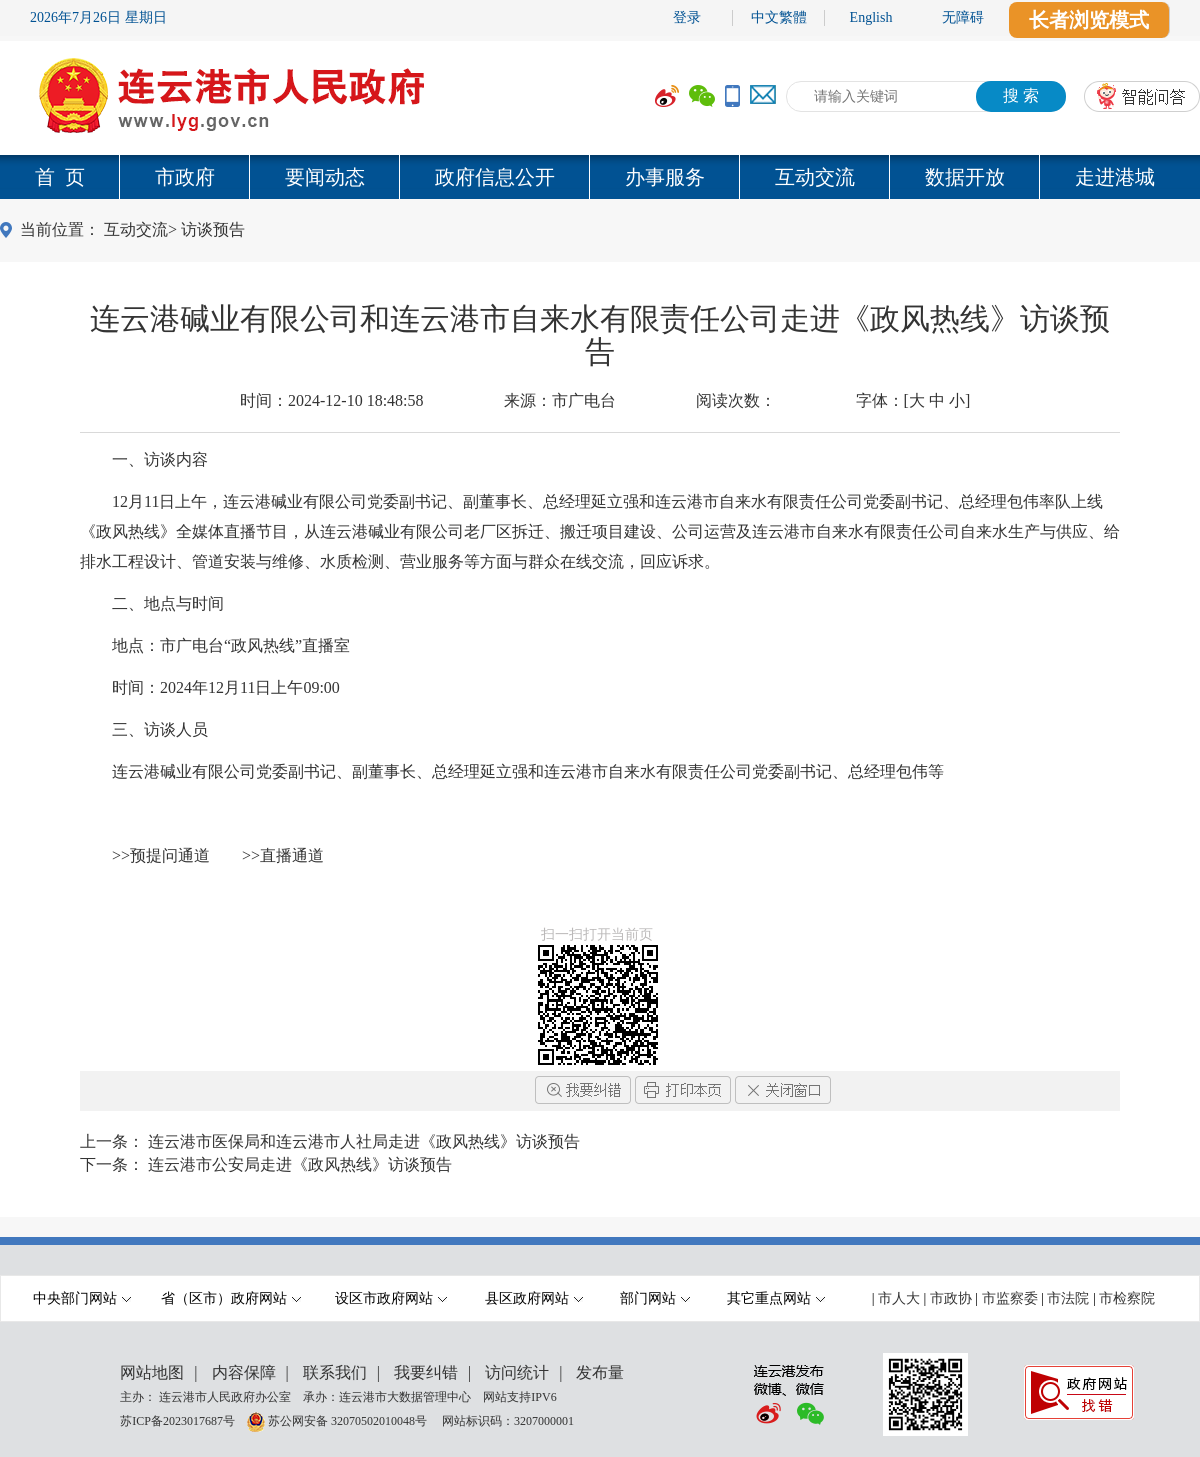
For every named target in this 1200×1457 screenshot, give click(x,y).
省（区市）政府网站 (231, 1298)
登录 (687, 17)
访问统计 (517, 1372)
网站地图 (152, 1372)
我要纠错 (426, 1372)
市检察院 (1127, 1298)
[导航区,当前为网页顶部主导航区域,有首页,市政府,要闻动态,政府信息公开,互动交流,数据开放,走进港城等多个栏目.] (600, 177)
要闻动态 (325, 177)
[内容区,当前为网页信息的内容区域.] (600, 679)
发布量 (600, 1372)
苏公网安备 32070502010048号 (349, 1420)
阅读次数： (736, 400)
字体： (913, 400)
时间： (332, 400)
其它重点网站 (776, 1298)
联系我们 (335, 1372)
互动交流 (815, 177)
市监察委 (1010, 1298)
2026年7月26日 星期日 (98, 17)
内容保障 (244, 1372)
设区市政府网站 (391, 1298)
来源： (560, 400)
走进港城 (1115, 177)
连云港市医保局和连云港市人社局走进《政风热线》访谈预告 (364, 1141)
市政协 (951, 1298)
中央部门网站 (82, 1298)
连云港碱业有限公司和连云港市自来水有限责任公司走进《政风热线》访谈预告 (600, 335)
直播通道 (292, 855)
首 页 (60, 177)
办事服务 (665, 177)
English (871, 17)
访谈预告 (213, 229)
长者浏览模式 (1089, 20)
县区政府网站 (534, 1298)
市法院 (1068, 1298)
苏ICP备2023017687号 (177, 1420)
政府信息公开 (495, 177)
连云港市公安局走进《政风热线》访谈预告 (300, 1164)
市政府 (185, 177)
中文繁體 (779, 17)
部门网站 (655, 1298)
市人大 (899, 1298)
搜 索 (1021, 95)
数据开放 (965, 177)
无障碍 (963, 17)
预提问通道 (170, 855)
